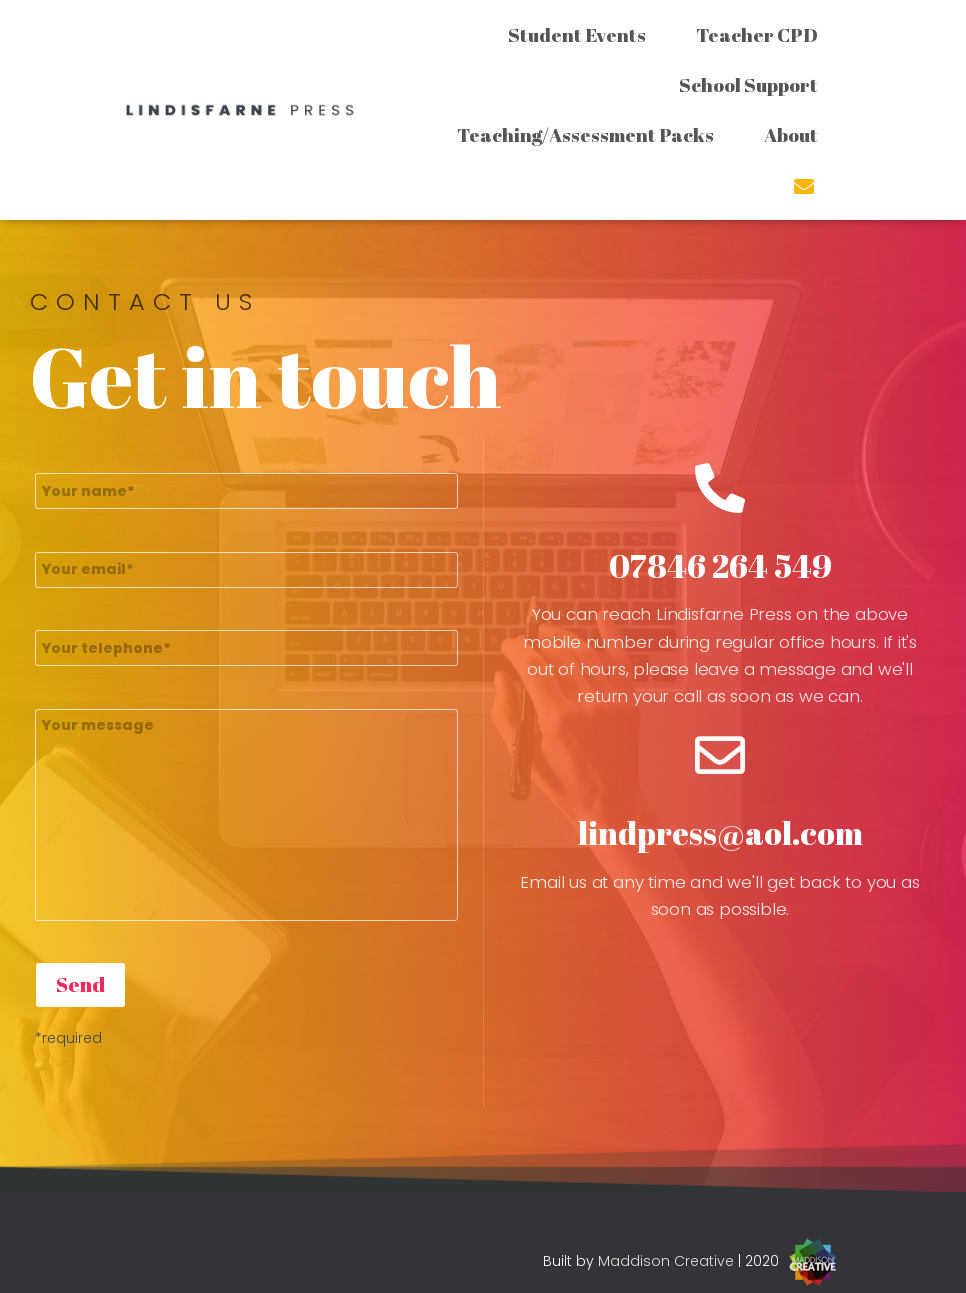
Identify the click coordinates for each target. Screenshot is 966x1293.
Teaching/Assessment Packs (585, 135)
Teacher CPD (757, 35)
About (791, 135)
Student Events (577, 35)
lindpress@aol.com (720, 832)
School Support (748, 85)
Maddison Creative (666, 1261)
